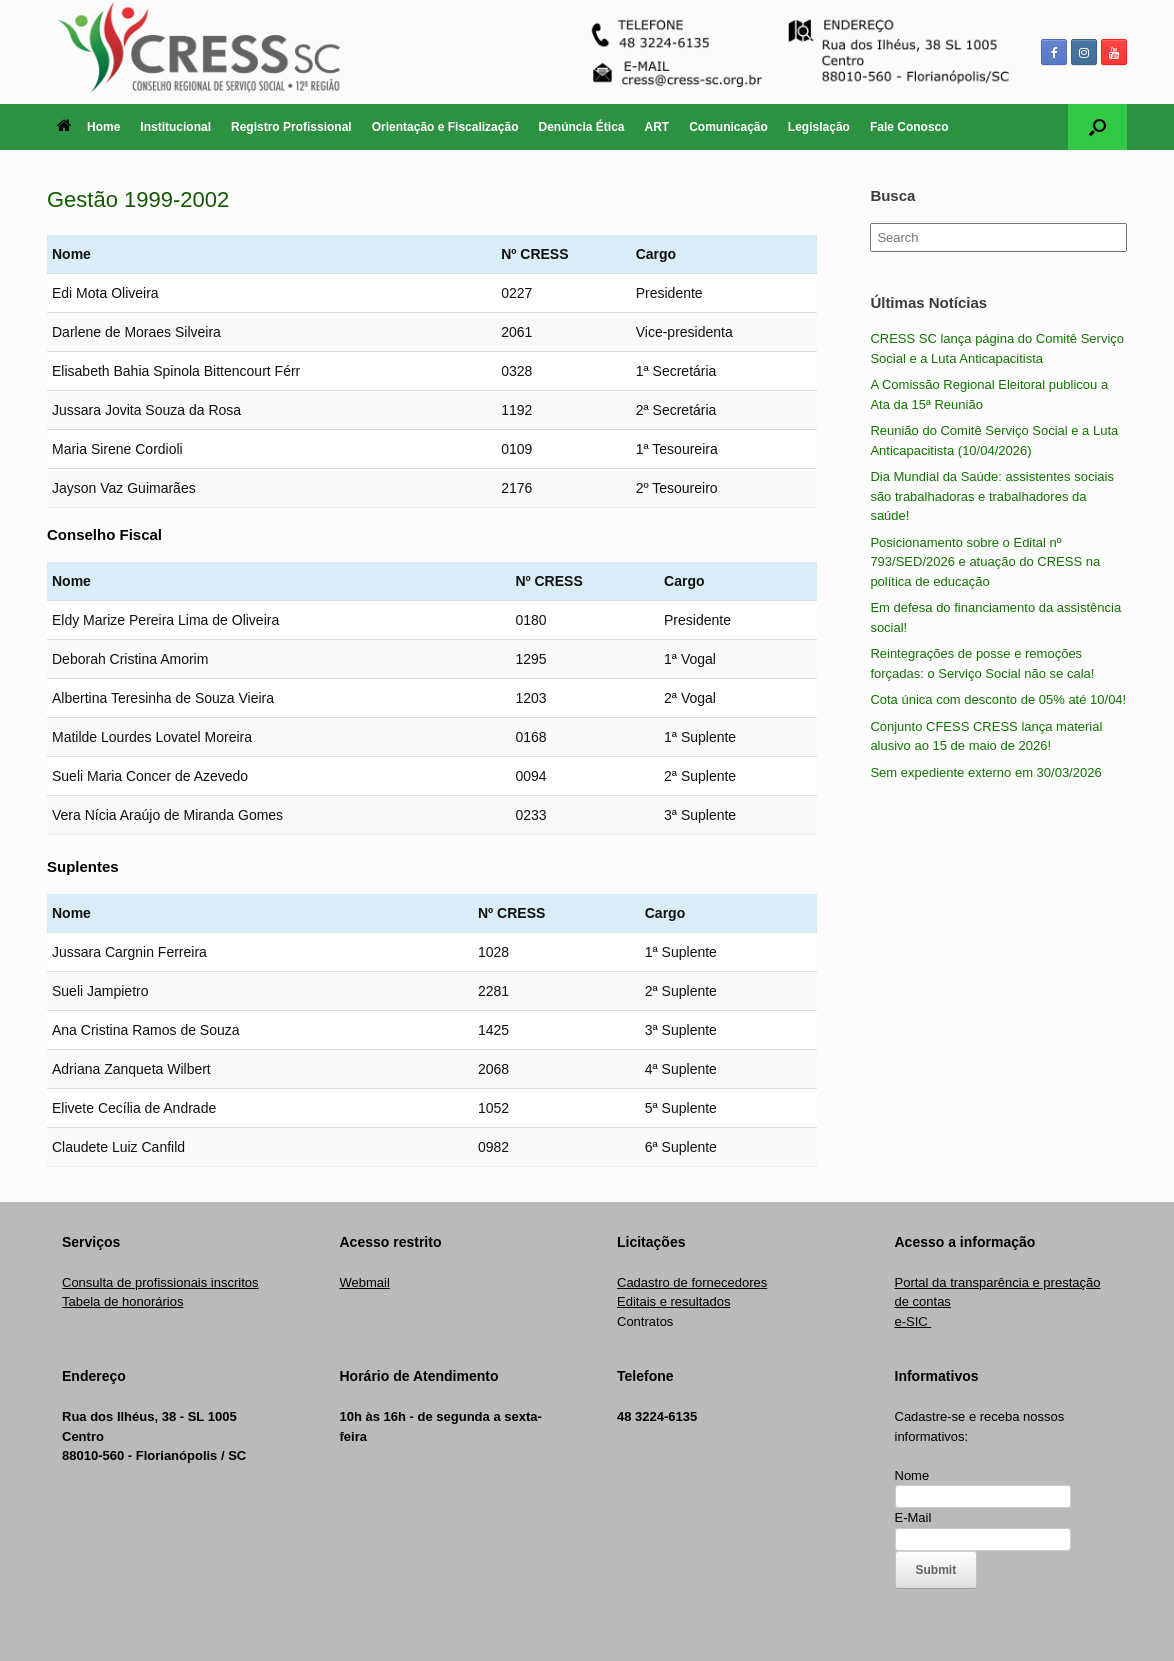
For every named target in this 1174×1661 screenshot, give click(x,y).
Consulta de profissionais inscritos (160, 1282)
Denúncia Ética (581, 127)
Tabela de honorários (122, 1301)
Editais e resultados (673, 1301)
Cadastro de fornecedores (692, 1282)
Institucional (175, 127)
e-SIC (913, 1321)
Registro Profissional (291, 127)
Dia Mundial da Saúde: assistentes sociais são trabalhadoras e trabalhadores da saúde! (992, 496)
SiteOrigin (572, 1622)
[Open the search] (1097, 127)
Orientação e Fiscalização (445, 127)
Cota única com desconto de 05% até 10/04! (998, 699)
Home (88, 127)
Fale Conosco (909, 127)
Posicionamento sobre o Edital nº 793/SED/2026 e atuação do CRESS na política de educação (985, 562)
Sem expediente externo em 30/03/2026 (985, 772)
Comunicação (728, 127)
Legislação (819, 127)
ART (657, 127)
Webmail (365, 1282)
